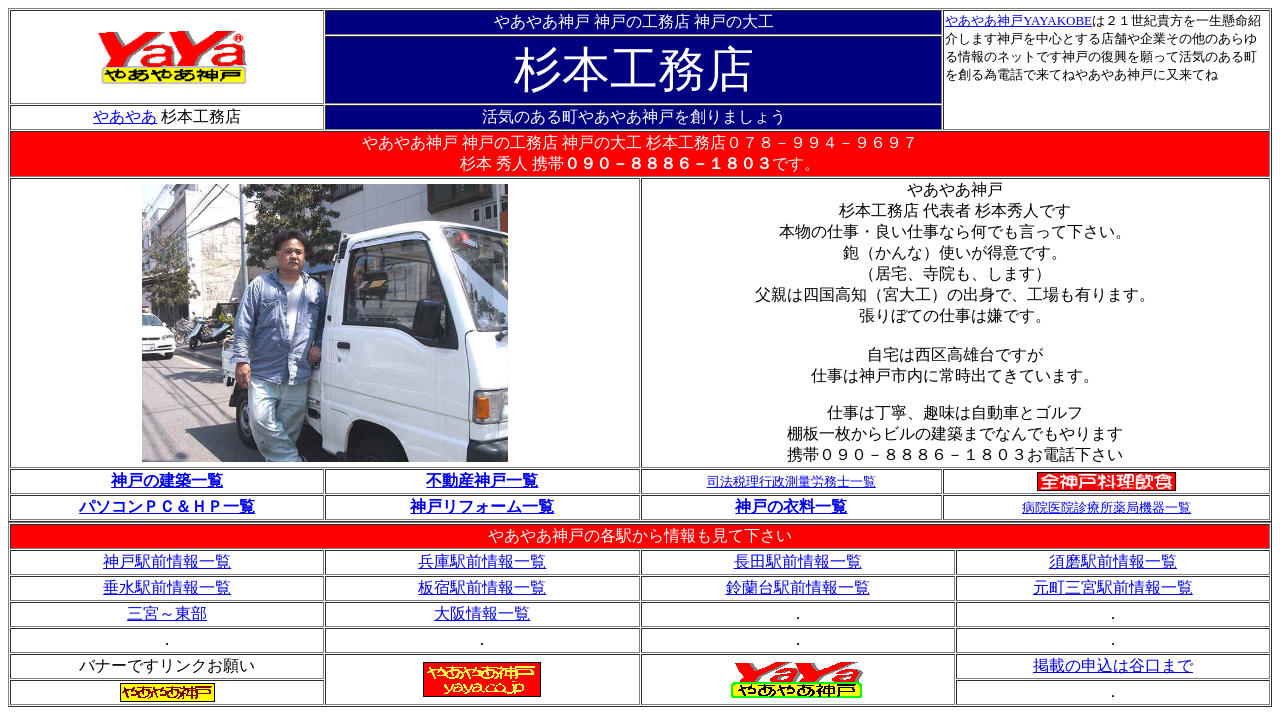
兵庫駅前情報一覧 (482, 561)
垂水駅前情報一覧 (167, 587)
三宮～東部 (167, 613)
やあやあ (125, 116)
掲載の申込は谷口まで (1113, 665)
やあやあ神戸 (984, 20)
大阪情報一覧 (482, 613)
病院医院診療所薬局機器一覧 (1106, 507)
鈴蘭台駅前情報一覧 (798, 587)
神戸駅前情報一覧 (167, 561)
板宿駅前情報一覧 (482, 587)
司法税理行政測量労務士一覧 (791, 481)
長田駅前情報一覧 (798, 561)
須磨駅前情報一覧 (1113, 561)
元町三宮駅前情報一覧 (1113, 587)
